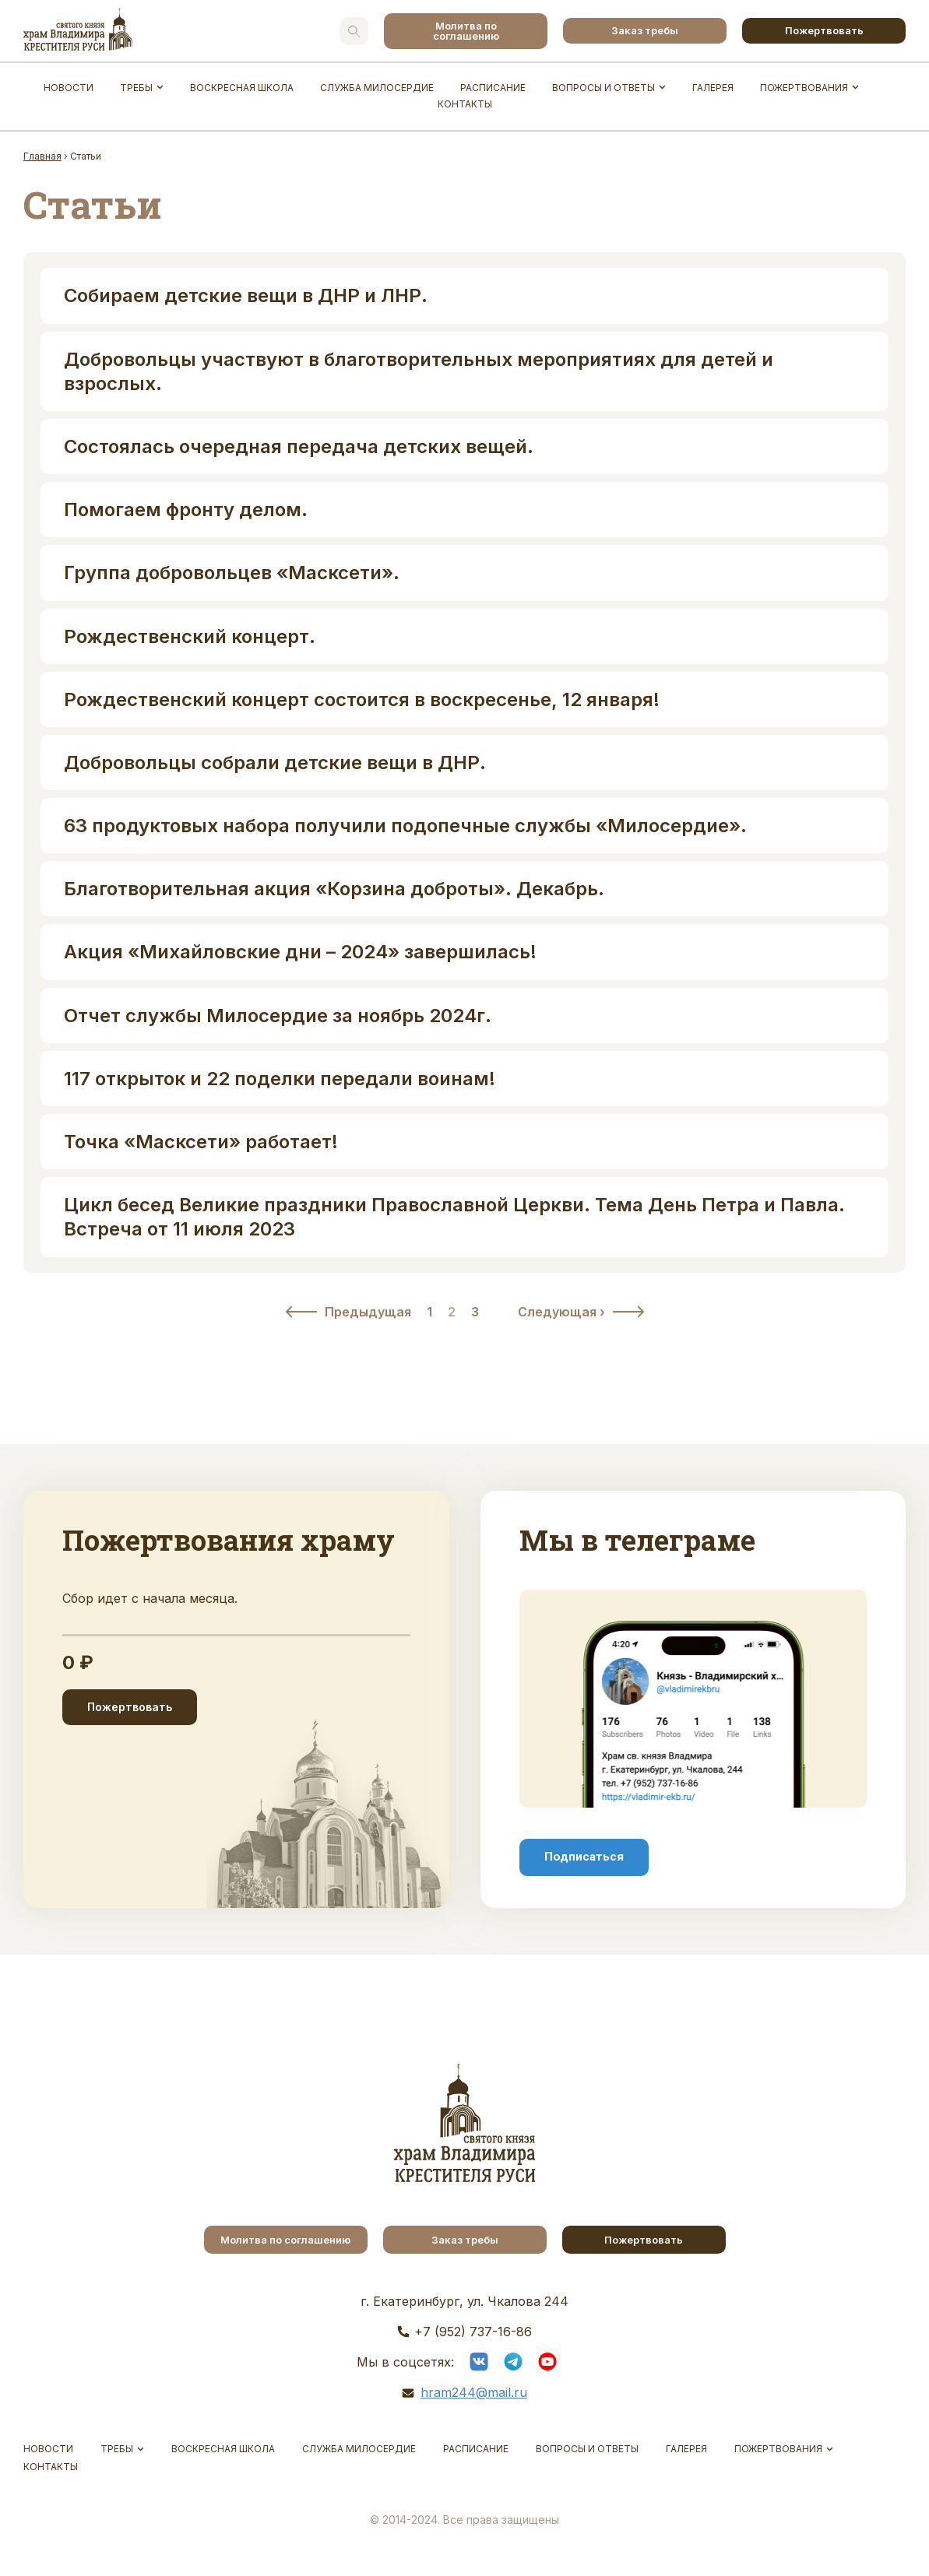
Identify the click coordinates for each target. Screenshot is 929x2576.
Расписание (493, 87)
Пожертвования (804, 87)
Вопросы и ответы (603, 87)
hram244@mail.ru (474, 2392)
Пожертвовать (824, 30)
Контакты (465, 104)
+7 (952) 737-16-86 (473, 2331)
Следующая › (561, 1312)
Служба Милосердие (377, 87)
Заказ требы (644, 30)
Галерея (713, 87)
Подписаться (584, 1857)
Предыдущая (368, 1312)
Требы (136, 87)
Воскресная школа (242, 87)
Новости (68, 87)
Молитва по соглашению (466, 30)
